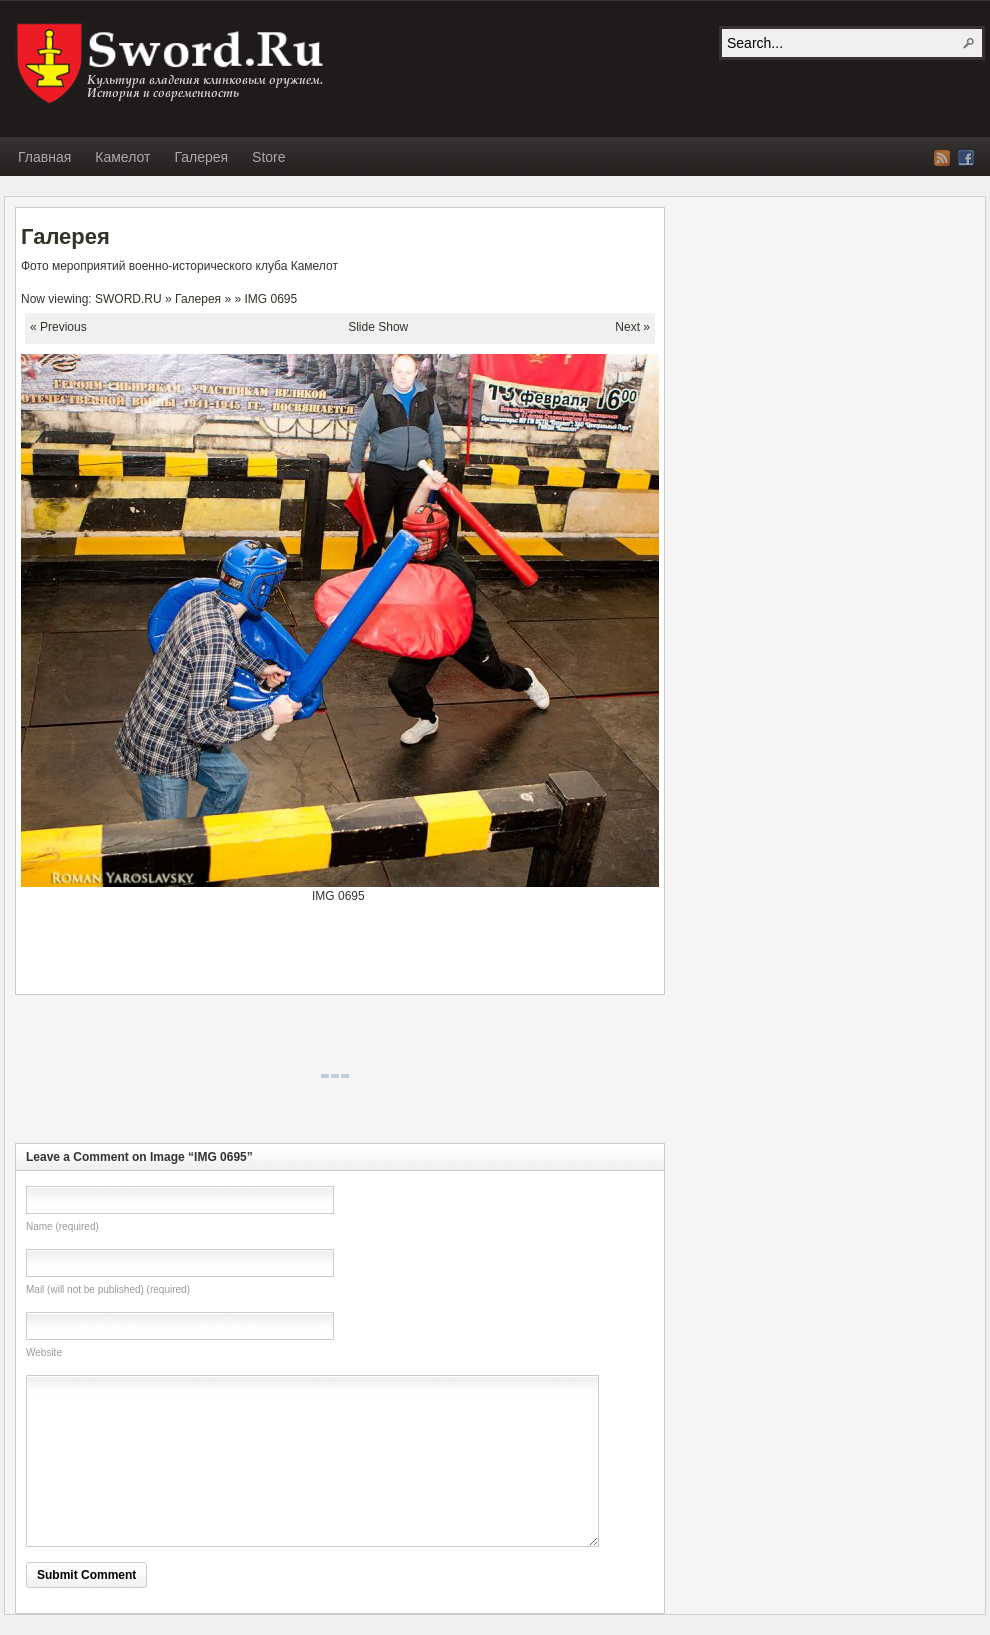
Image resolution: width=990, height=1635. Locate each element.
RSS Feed (942, 158)
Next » (632, 327)
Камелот (122, 157)
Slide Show (378, 327)
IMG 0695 (271, 299)
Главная (44, 157)
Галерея (201, 157)
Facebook (966, 158)
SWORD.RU (172, 64)
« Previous (58, 327)
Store (268, 157)
